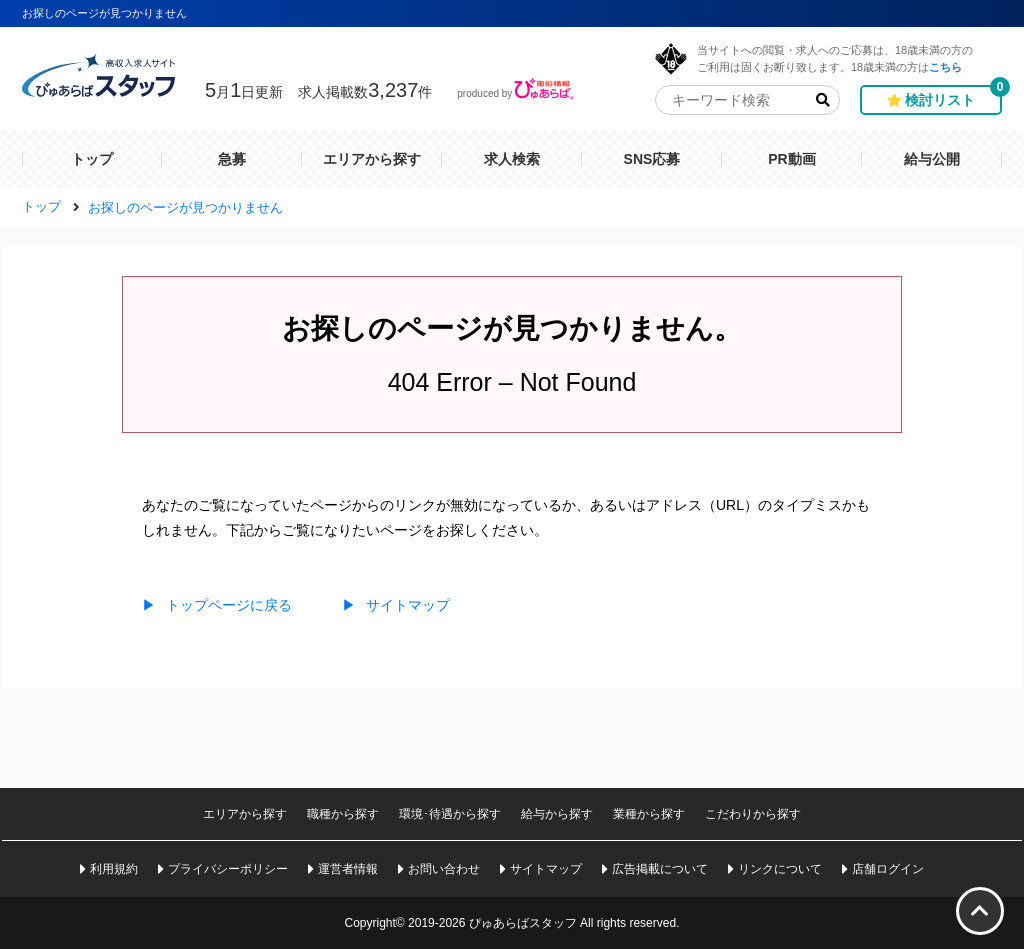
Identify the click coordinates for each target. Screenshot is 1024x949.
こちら (945, 66)
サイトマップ (396, 605)
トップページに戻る (217, 605)
